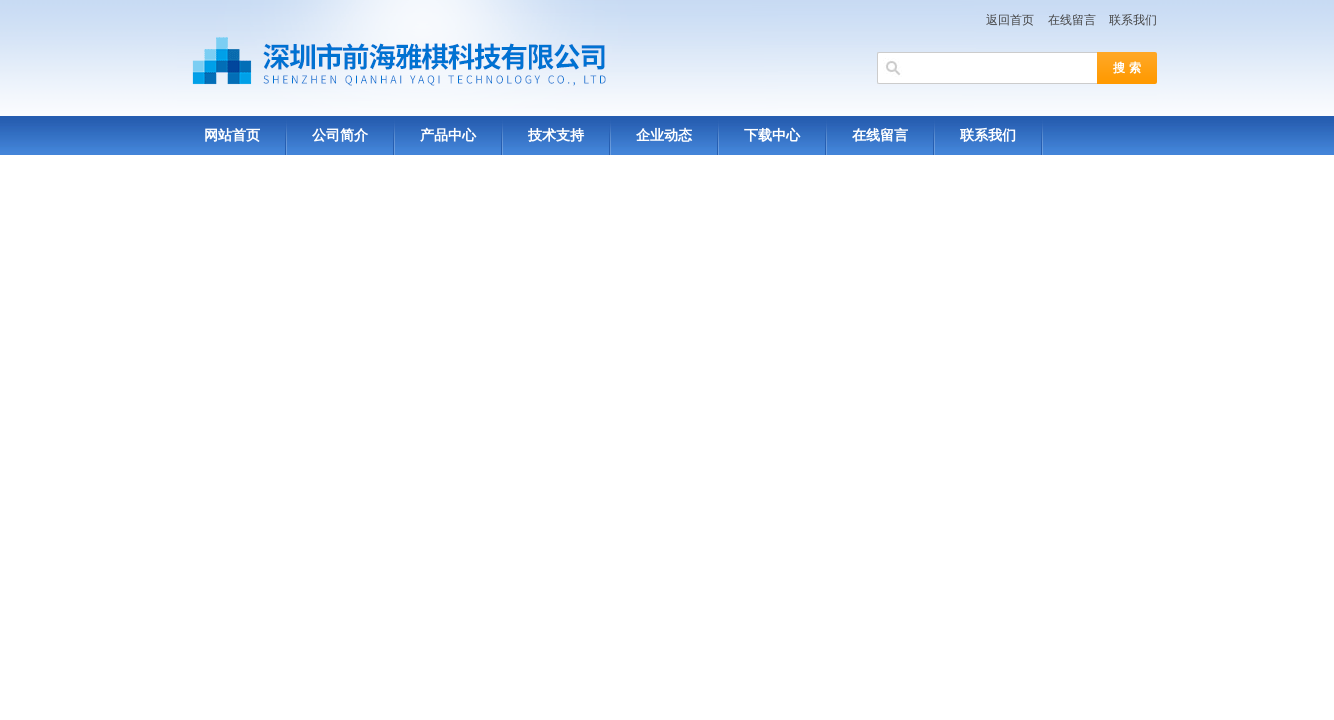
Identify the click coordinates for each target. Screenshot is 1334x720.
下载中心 (772, 135)
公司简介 (340, 135)
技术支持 (556, 135)
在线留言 (1072, 20)
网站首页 (232, 135)
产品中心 (448, 135)
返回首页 (1010, 20)
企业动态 (664, 135)
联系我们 (1133, 20)
